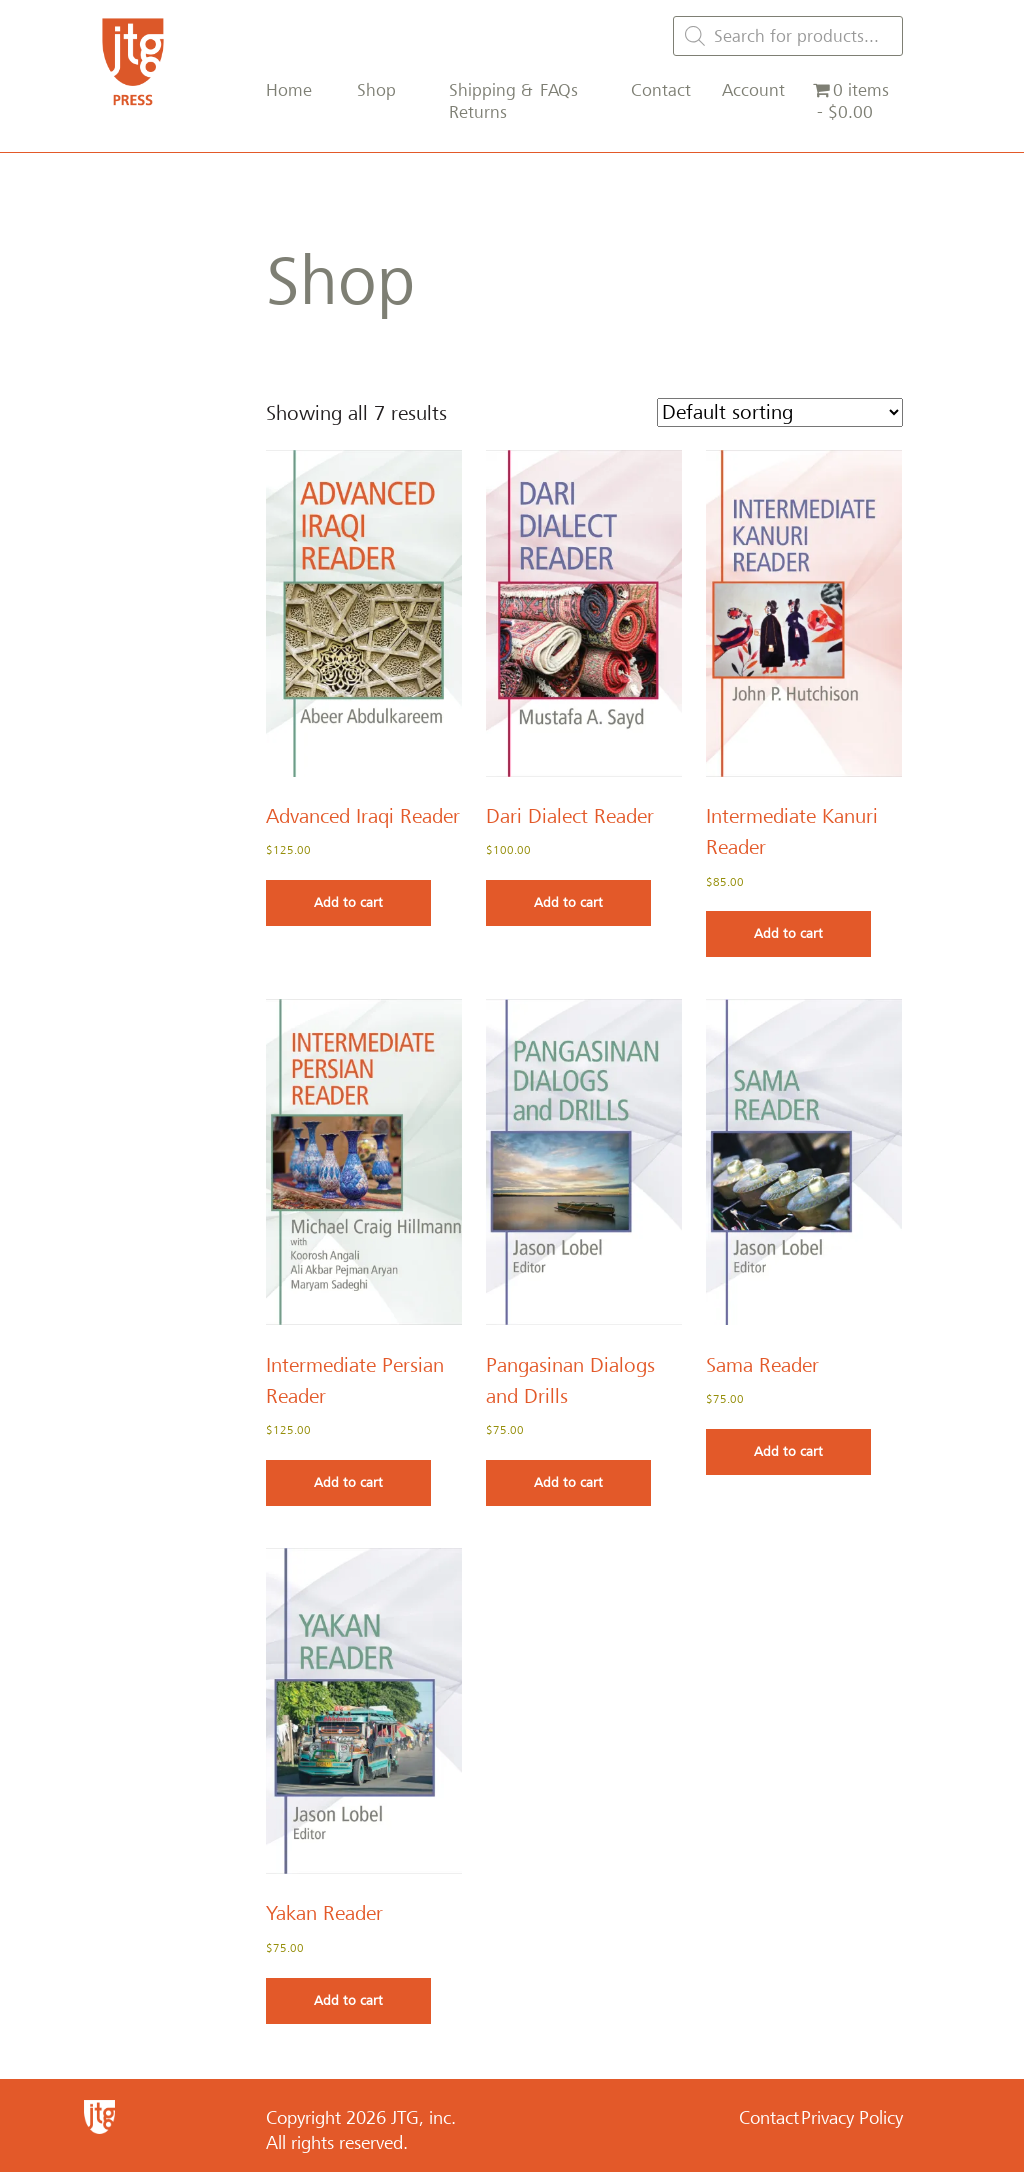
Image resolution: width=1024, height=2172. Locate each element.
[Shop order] (780, 412)
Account (753, 90)
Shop (376, 90)
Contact (661, 90)
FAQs (559, 90)
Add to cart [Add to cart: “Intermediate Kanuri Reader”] (788, 933)
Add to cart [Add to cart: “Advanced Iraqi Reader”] (348, 902)
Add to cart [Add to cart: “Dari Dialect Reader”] (568, 902)
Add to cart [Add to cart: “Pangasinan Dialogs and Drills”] (568, 1482)
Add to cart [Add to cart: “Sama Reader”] (788, 1451)
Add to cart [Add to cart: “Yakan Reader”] (348, 2000)
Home (289, 90)
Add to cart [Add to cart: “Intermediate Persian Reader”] (348, 1482)
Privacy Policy (852, 2117)
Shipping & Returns (491, 101)
